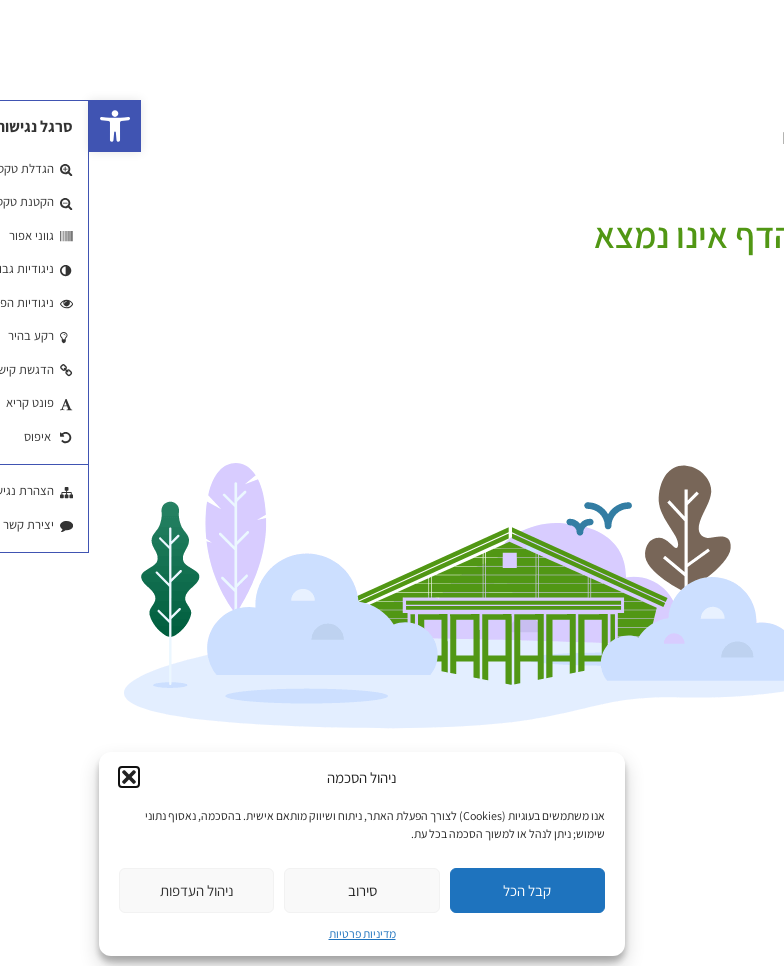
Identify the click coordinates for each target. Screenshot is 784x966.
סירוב (273, 890)
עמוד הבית (751, 208)
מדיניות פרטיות (273, 933)
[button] (26, 126)
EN (703, 137)
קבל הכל (438, 890)
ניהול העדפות (108, 890)
